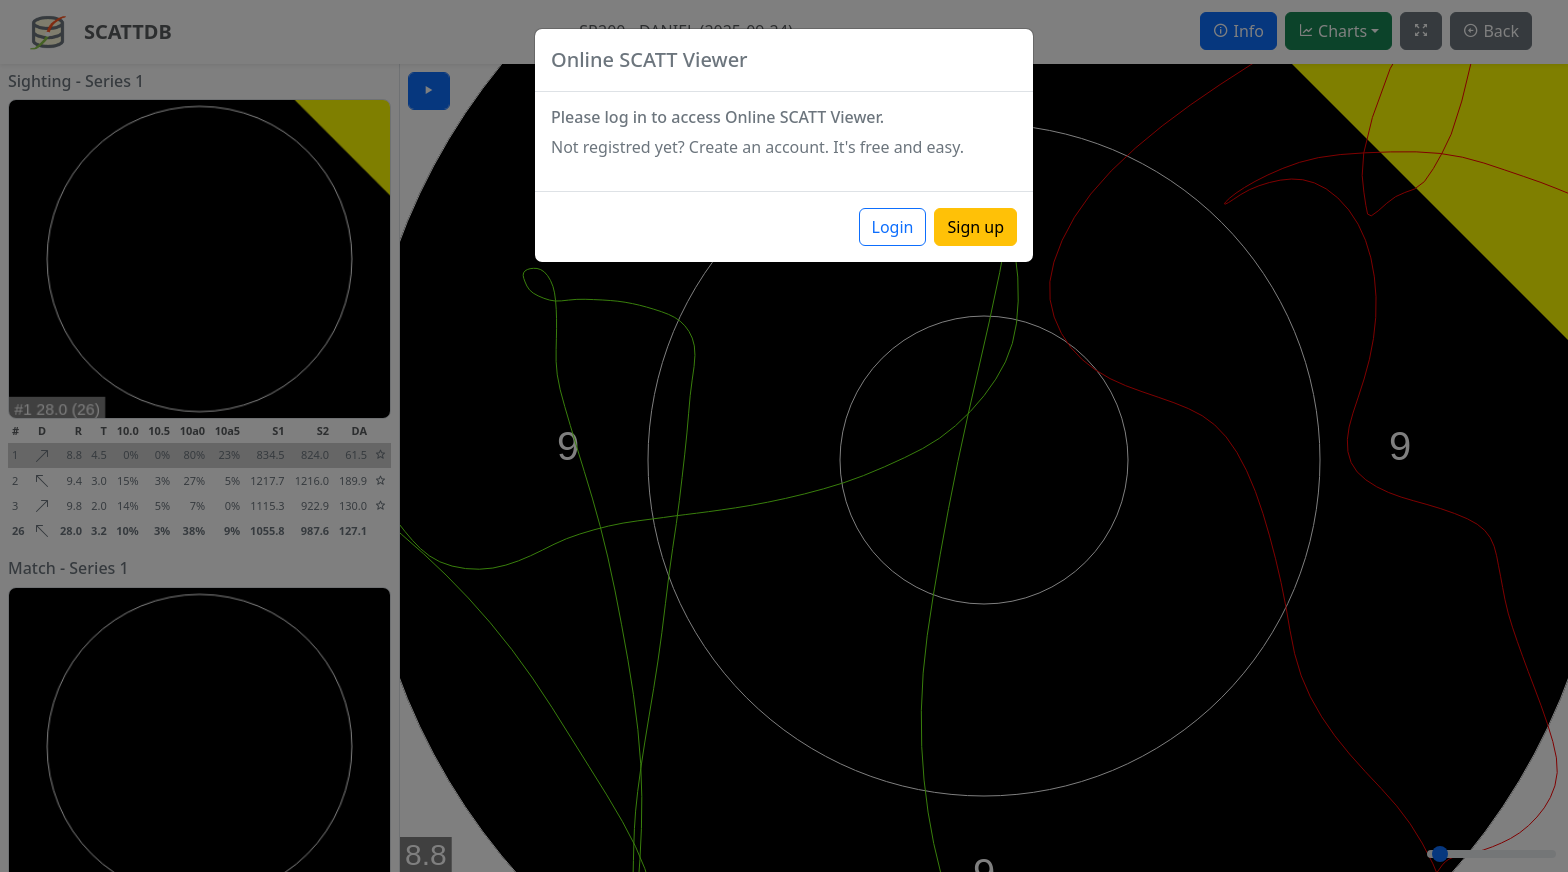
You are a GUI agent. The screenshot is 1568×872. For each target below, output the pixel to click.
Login (893, 227)
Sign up (975, 227)
